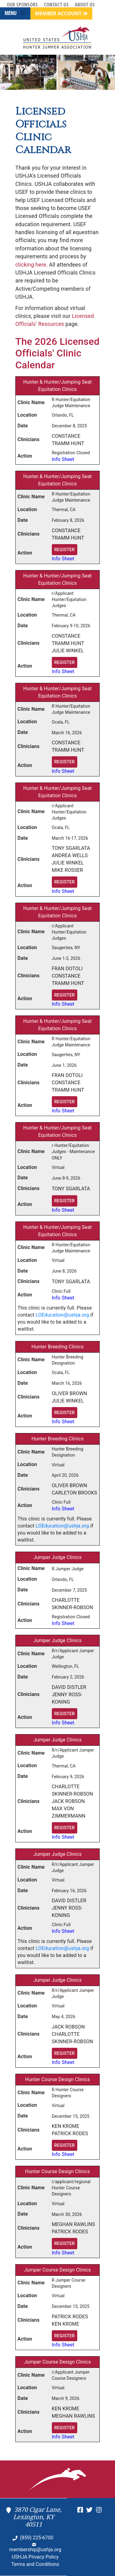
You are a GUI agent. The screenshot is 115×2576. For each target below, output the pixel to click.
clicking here (30, 265)
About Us (85, 4)
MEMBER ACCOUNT (61, 13)
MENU (15, 13)
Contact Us (56, 4)
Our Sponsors (22, 4)
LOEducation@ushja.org (62, 1315)
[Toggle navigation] (22, 12)
